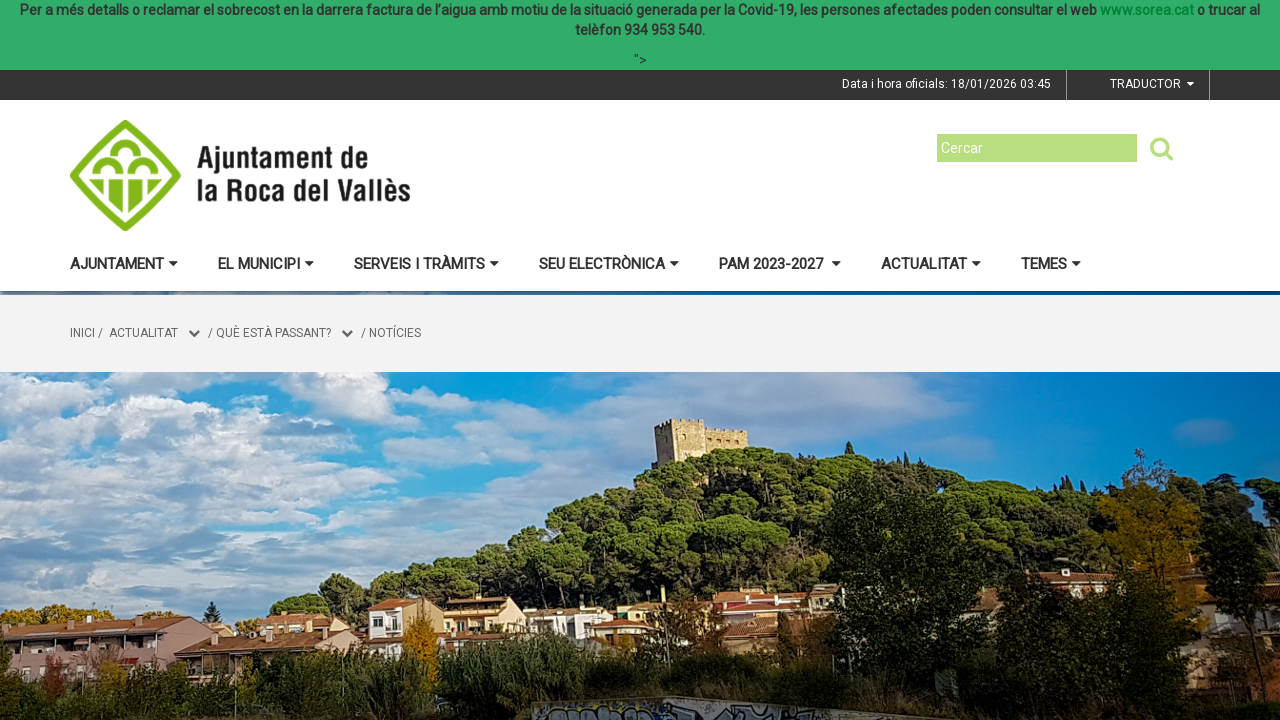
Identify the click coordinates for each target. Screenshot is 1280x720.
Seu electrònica (609, 264)
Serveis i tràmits (426, 264)
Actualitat (931, 264)
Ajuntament (124, 264)
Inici (82, 333)
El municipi (266, 264)
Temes (1051, 264)
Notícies (395, 333)
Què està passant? (273, 333)
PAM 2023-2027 (780, 264)
